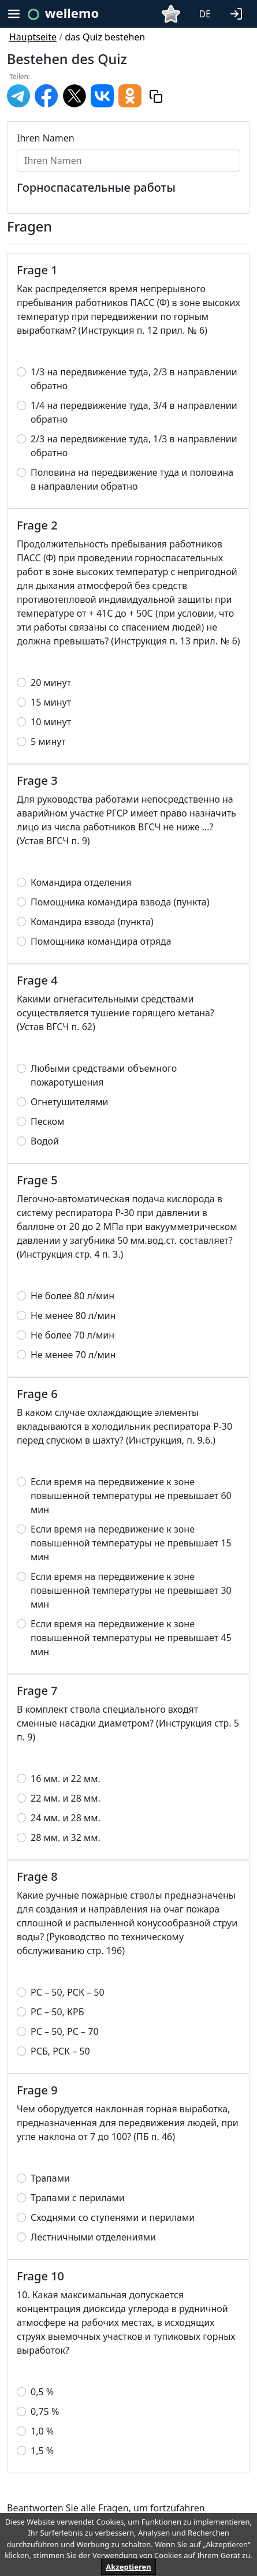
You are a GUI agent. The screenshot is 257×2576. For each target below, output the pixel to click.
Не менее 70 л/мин (73, 1354)
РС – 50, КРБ (57, 2011)
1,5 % (42, 2450)
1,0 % (42, 2431)
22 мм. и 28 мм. (65, 1798)
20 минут (51, 682)
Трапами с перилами (78, 2197)
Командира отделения (81, 882)
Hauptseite (33, 37)
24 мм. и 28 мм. (65, 1817)
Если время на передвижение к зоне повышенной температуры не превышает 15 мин (131, 1543)
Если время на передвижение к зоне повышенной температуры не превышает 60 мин (131, 1495)
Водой (45, 1141)
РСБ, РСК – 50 (60, 2051)
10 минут (51, 721)
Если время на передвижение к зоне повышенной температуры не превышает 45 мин (131, 1637)
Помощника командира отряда (101, 941)
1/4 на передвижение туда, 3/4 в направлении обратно (134, 412)
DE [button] (205, 14)
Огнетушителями (69, 1101)
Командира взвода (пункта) (92, 921)
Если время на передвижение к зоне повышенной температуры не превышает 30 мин (131, 1590)
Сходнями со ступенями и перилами (113, 2217)
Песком (47, 1121)
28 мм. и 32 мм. (65, 1837)
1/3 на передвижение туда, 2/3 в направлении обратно (134, 379)
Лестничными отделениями (93, 2237)
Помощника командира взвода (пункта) (120, 902)
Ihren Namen (46, 138)
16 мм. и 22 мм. (65, 1778)
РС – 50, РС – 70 (65, 2031)
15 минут (51, 702)
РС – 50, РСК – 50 (68, 1992)
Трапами (50, 2178)
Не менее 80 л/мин (73, 1315)
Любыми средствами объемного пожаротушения (104, 1075)
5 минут (48, 741)
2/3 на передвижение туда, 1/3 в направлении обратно (134, 446)
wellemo (72, 12)
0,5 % (42, 2391)
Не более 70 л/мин (72, 1335)
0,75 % (45, 2411)
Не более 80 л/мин (72, 1295)
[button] (238, 12)
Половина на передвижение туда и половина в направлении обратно (132, 479)
